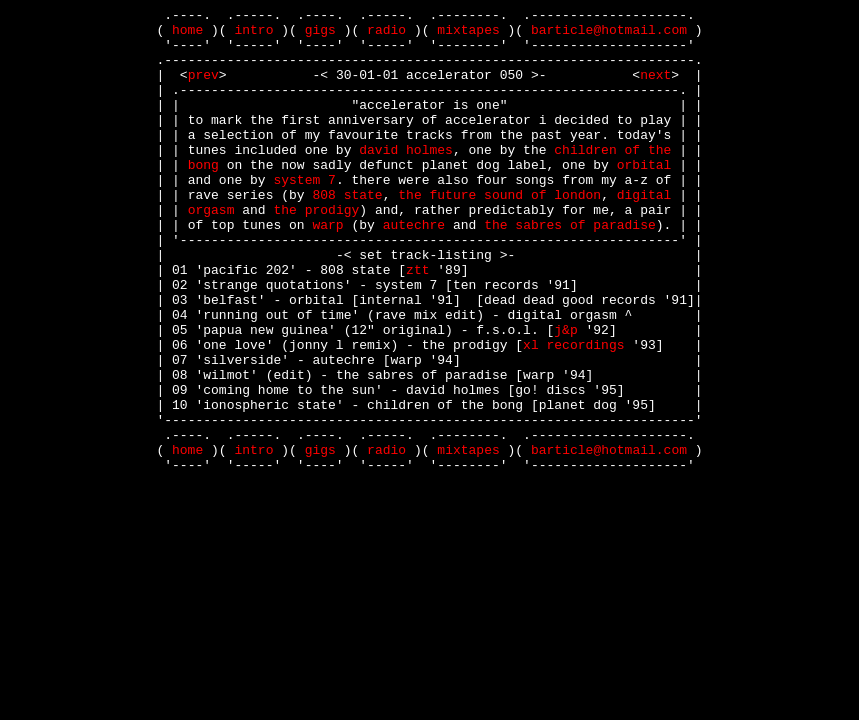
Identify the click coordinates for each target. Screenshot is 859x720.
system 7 (305, 215)
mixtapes (468, 35)
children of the (612, 179)
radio (386, 35)
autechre (414, 269)
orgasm (211, 251)
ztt (417, 323)
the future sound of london (499, 233)
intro (253, 35)
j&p (565, 395)
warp (327, 269)
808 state (347, 233)
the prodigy (317, 251)
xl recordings (573, 413)
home (187, 35)
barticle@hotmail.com (609, 35)
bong (203, 197)
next (655, 89)
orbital (644, 197)
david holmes (406, 179)
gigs (320, 35)
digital (644, 233)
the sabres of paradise (570, 269)
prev (203, 89)
